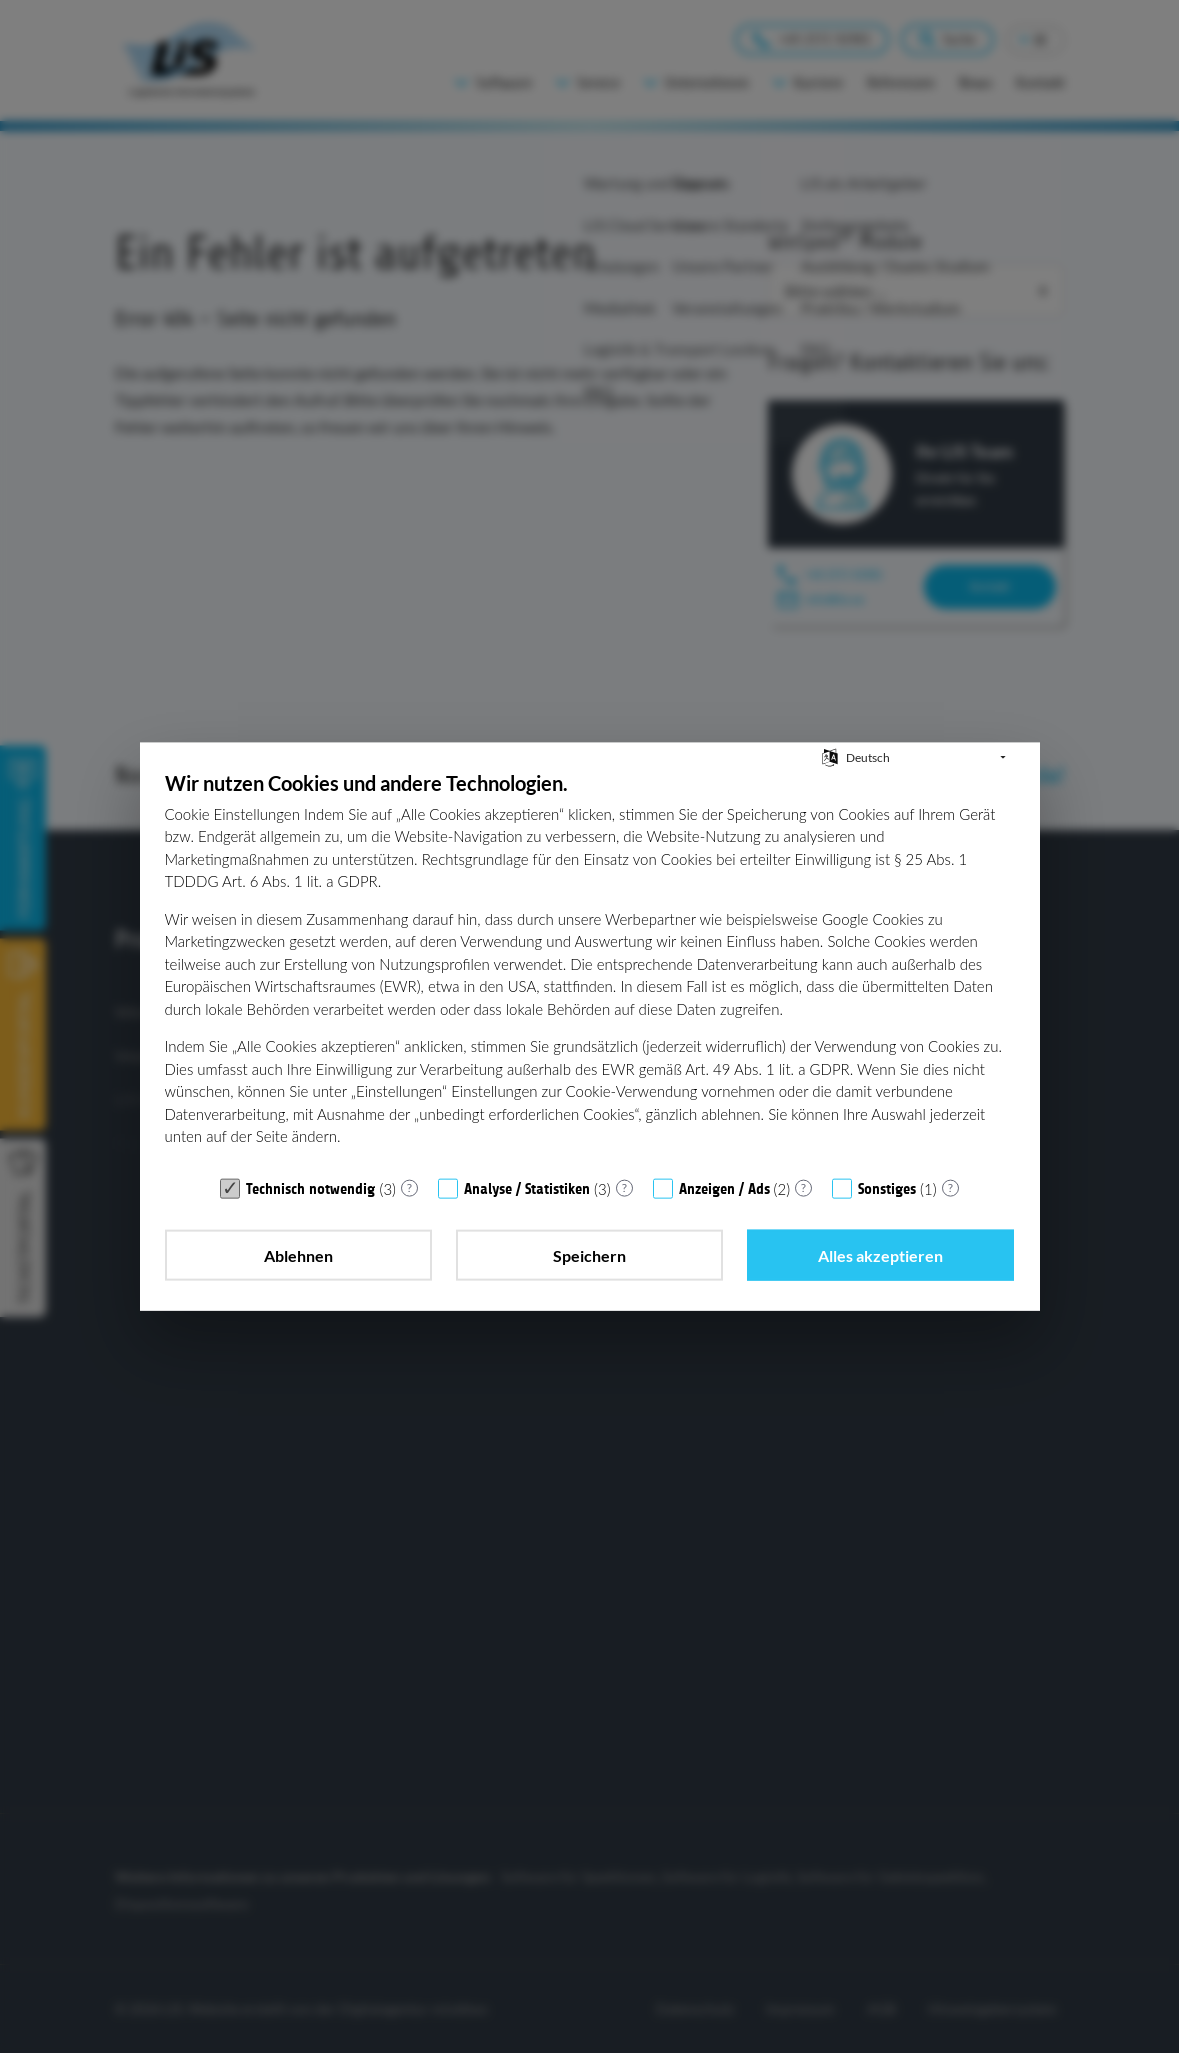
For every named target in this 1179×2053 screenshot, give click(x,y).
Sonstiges (887, 1188)
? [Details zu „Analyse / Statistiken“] (624, 1187)
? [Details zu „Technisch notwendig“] (409, 1187)
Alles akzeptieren (880, 1254)
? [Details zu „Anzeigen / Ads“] (803, 1187)
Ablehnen (298, 1254)
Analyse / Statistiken (527, 1188)
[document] (590, 967)
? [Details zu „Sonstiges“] (950, 1187)
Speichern (589, 1254)
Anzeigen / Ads (724, 1188)
